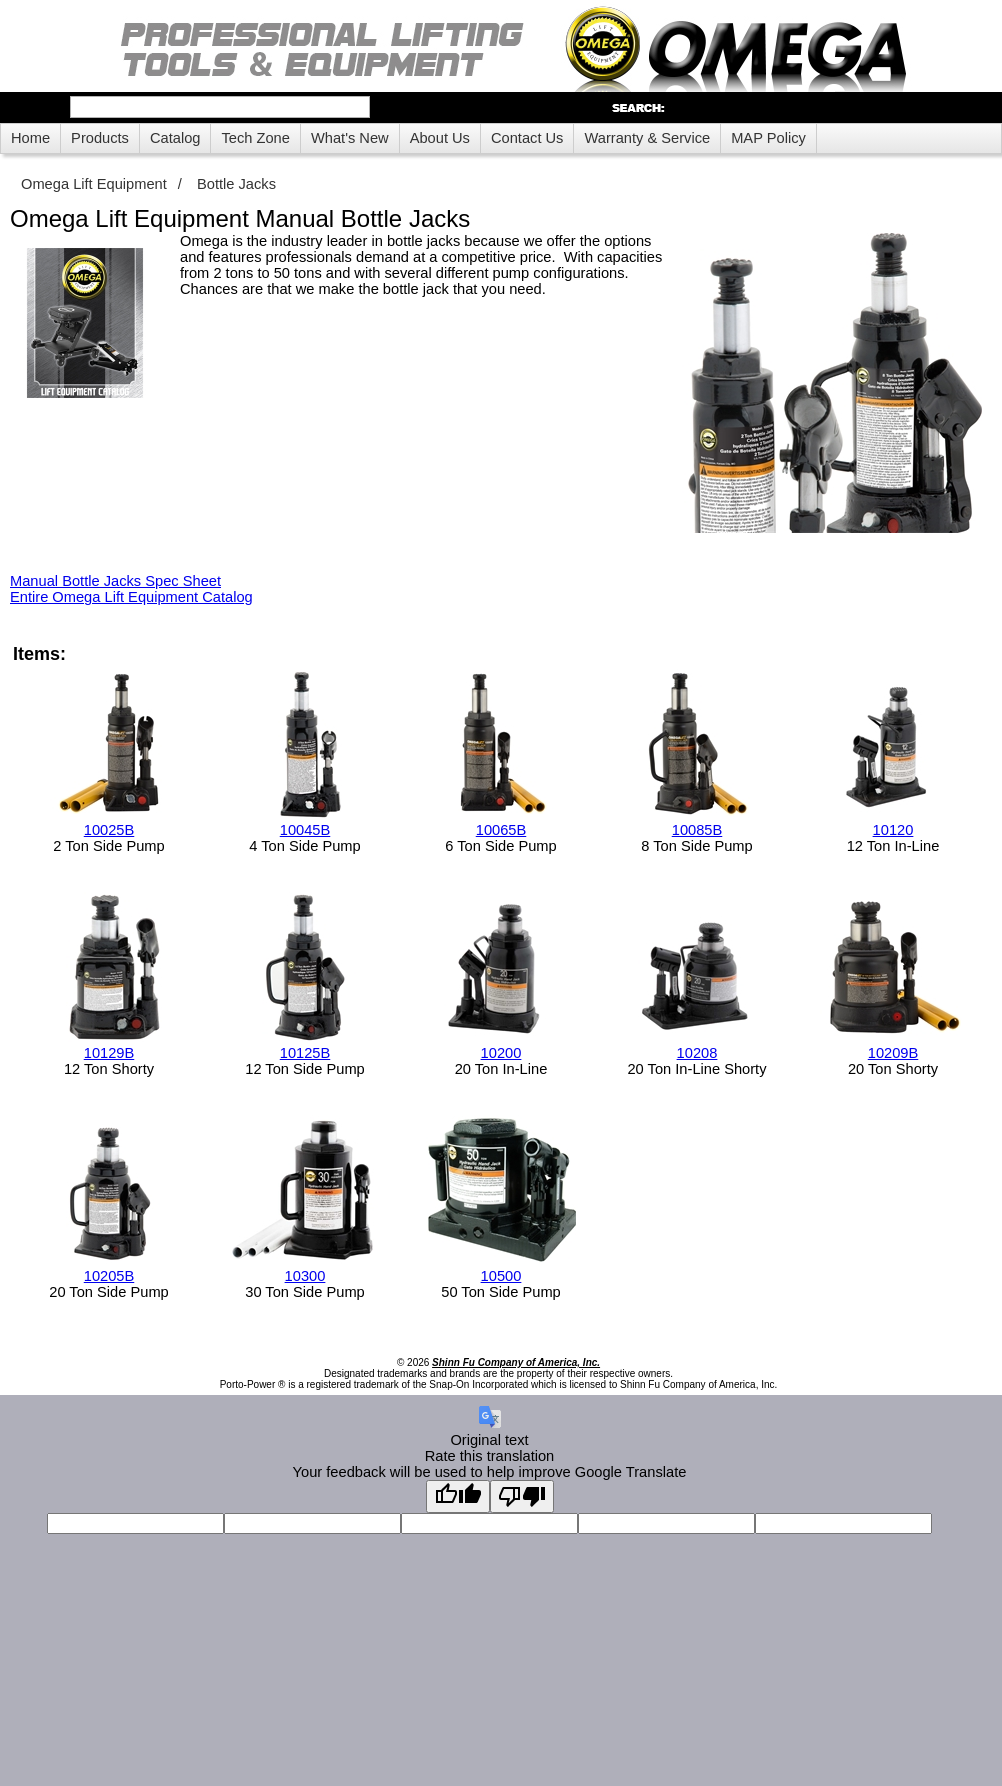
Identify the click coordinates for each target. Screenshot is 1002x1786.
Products (100, 138)
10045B (305, 830)
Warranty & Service (647, 138)
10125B (305, 1053)
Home (30, 138)
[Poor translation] (522, 1496)
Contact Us (527, 138)
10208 (697, 1053)
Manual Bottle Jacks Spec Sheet (115, 581)
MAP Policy (768, 138)
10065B (501, 830)
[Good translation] (458, 1496)
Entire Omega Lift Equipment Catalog (131, 597)
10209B (893, 1053)
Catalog (175, 138)
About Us (440, 138)
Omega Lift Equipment (94, 184)
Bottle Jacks (236, 184)
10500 (501, 1276)
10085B (697, 830)
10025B (109, 830)
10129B (109, 1053)
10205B (109, 1276)
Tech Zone (255, 138)
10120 (893, 830)
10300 (305, 1276)
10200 (501, 1053)
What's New (350, 138)
